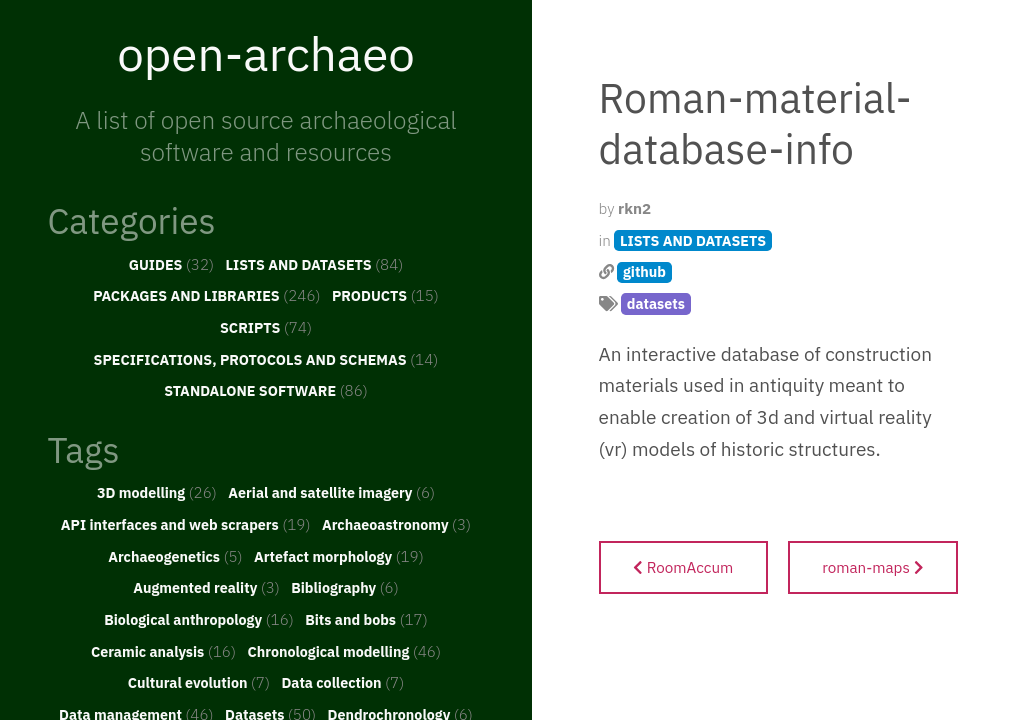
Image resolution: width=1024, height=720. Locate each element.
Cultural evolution (199, 682)
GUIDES (172, 264)
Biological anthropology (199, 619)
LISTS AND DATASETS (315, 264)
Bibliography (345, 587)
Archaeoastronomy (396, 524)
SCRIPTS (266, 327)
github (644, 271)
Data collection (342, 682)
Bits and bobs (366, 619)
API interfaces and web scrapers (186, 524)
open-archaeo (266, 53)
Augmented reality (206, 587)
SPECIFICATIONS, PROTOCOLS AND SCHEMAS (266, 359)
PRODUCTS (385, 295)
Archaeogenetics (175, 556)
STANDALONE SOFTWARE (266, 390)
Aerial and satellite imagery (331, 492)
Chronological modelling (344, 651)
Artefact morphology (339, 556)
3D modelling (157, 492)
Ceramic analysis (163, 651)
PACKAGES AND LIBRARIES (206, 295)
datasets (656, 303)
